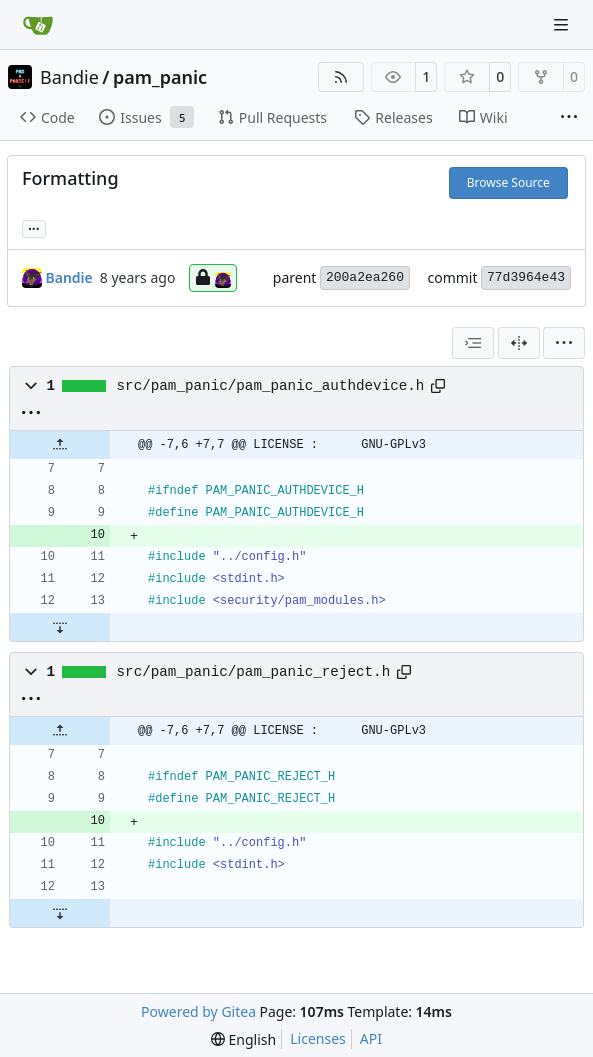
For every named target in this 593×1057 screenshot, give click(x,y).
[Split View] (519, 343)
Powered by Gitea (198, 1011)
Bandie (69, 77)
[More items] (569, 118)
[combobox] (473, 343)
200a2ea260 (365, 277)
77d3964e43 (526, 277)
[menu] (564, 343)
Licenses (318, 1038)
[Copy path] (438, 386)
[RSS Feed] (341, 77)
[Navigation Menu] (563, 24)
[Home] (38, 25)
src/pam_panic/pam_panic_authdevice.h (271, 386)
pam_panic (160, 77)
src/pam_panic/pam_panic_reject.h (254, 672)
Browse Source (508, 182)
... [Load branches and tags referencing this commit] (34, 227)
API (371, 1038)
